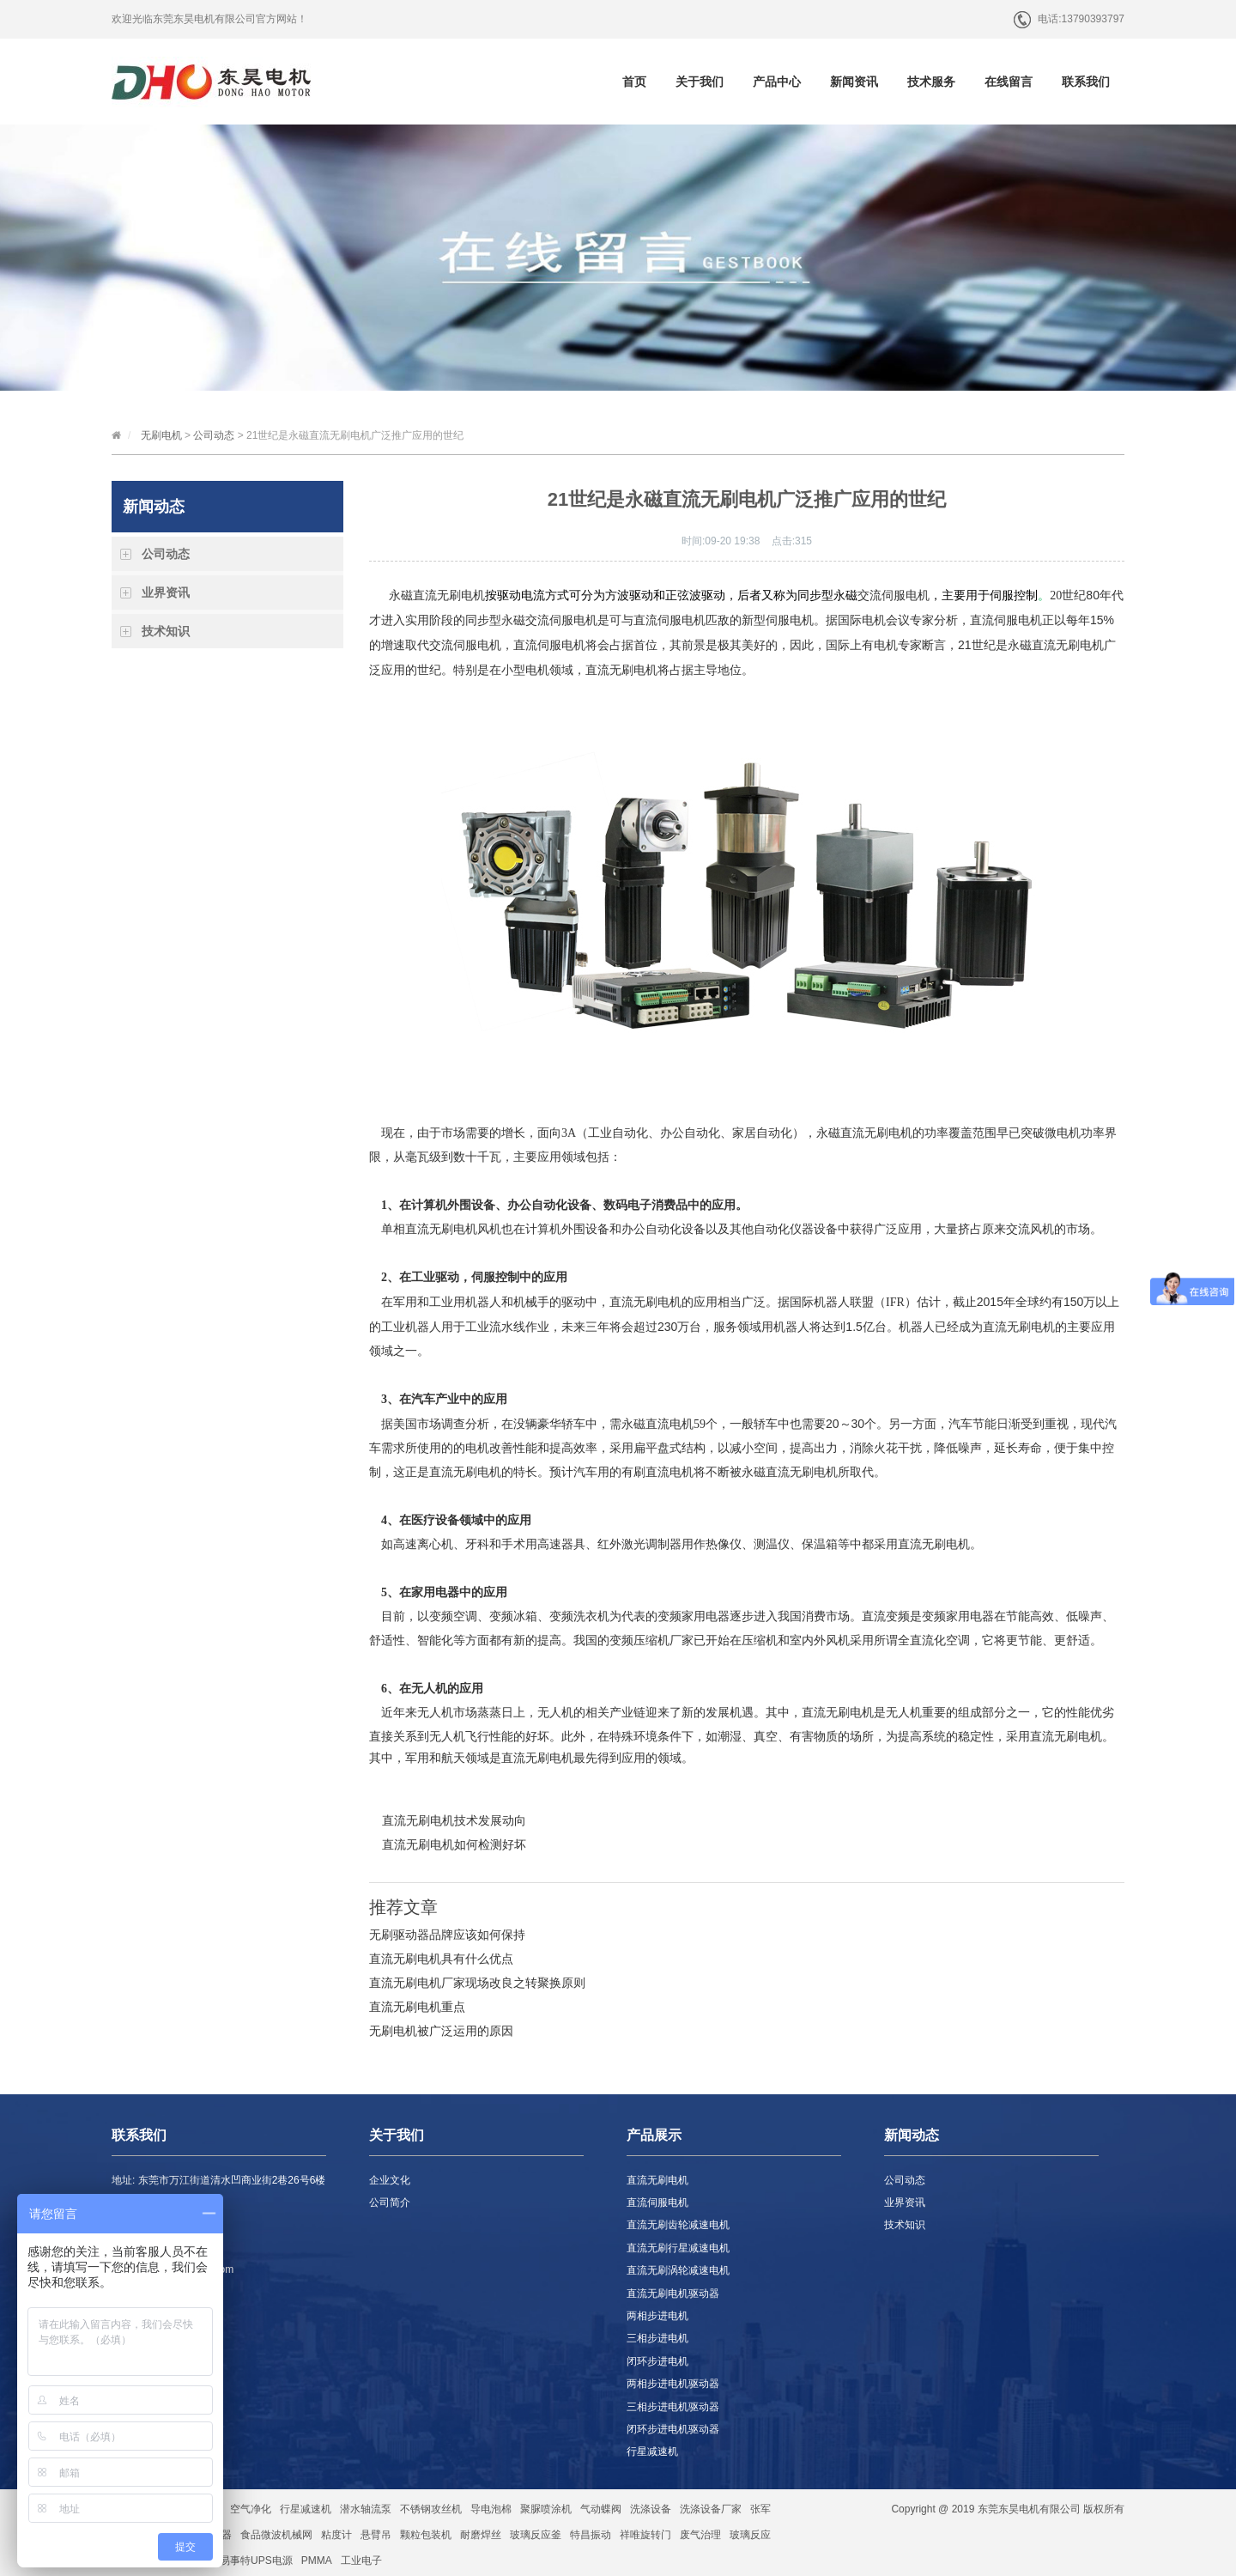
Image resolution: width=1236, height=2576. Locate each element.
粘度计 (336, 2535)
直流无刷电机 (1068, 645)
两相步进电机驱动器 (673, 2384)
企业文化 (389, 2180)
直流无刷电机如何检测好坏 (454, 1844)
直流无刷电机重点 (417, 2007)
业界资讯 (166, 592)
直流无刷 (864, 1133)
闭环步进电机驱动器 (673, 2429)
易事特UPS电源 (256, 2561)
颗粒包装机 (425, 2535)
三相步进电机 (657, 2338)
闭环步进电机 (657, 2361)
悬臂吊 (375, 2535)
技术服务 (931, 81)
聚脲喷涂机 (546, 2509)
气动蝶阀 (600, 2509)
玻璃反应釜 (535, 2535)
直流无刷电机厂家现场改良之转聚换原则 (477, 1983)
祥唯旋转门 (645, 2535)
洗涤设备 (650, 2509)
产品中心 (777, 81)
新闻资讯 (854, 81)
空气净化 (250, 2509)
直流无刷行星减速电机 (678, 2248)
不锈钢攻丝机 (431, 2509)
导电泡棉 (491, 2509)
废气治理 (700, 2535)
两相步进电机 (657, 2316)
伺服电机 (573, 620)
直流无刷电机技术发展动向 (454, 1820)
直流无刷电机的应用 (663, 1302)
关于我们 (700, 81)
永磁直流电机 (657, 1424)
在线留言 (1009, 81)
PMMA (316, 2561)
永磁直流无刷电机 (437, 595)
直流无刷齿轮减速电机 (678, 2225)
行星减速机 (652, 2451)
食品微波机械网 (276, 2535)
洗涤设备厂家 (711, 2509)
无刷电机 (161, 435)
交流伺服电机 (893, 595)
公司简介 (389, 2202)
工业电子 (361, 2561)
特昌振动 (590, 2535)
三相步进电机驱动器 (673, 2407)
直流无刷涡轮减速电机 (678, 2270)
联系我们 (1086, 81)
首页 (634, 81)
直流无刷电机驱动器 (673, 2293)
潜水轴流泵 (365, 2509)
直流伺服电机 (669, 620)
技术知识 (166, 631)
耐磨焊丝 (480, 2535)
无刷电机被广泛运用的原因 (441, 2031)
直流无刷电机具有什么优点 (441, 1958)
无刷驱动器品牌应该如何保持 (447, 1934)
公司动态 (213, 435)
